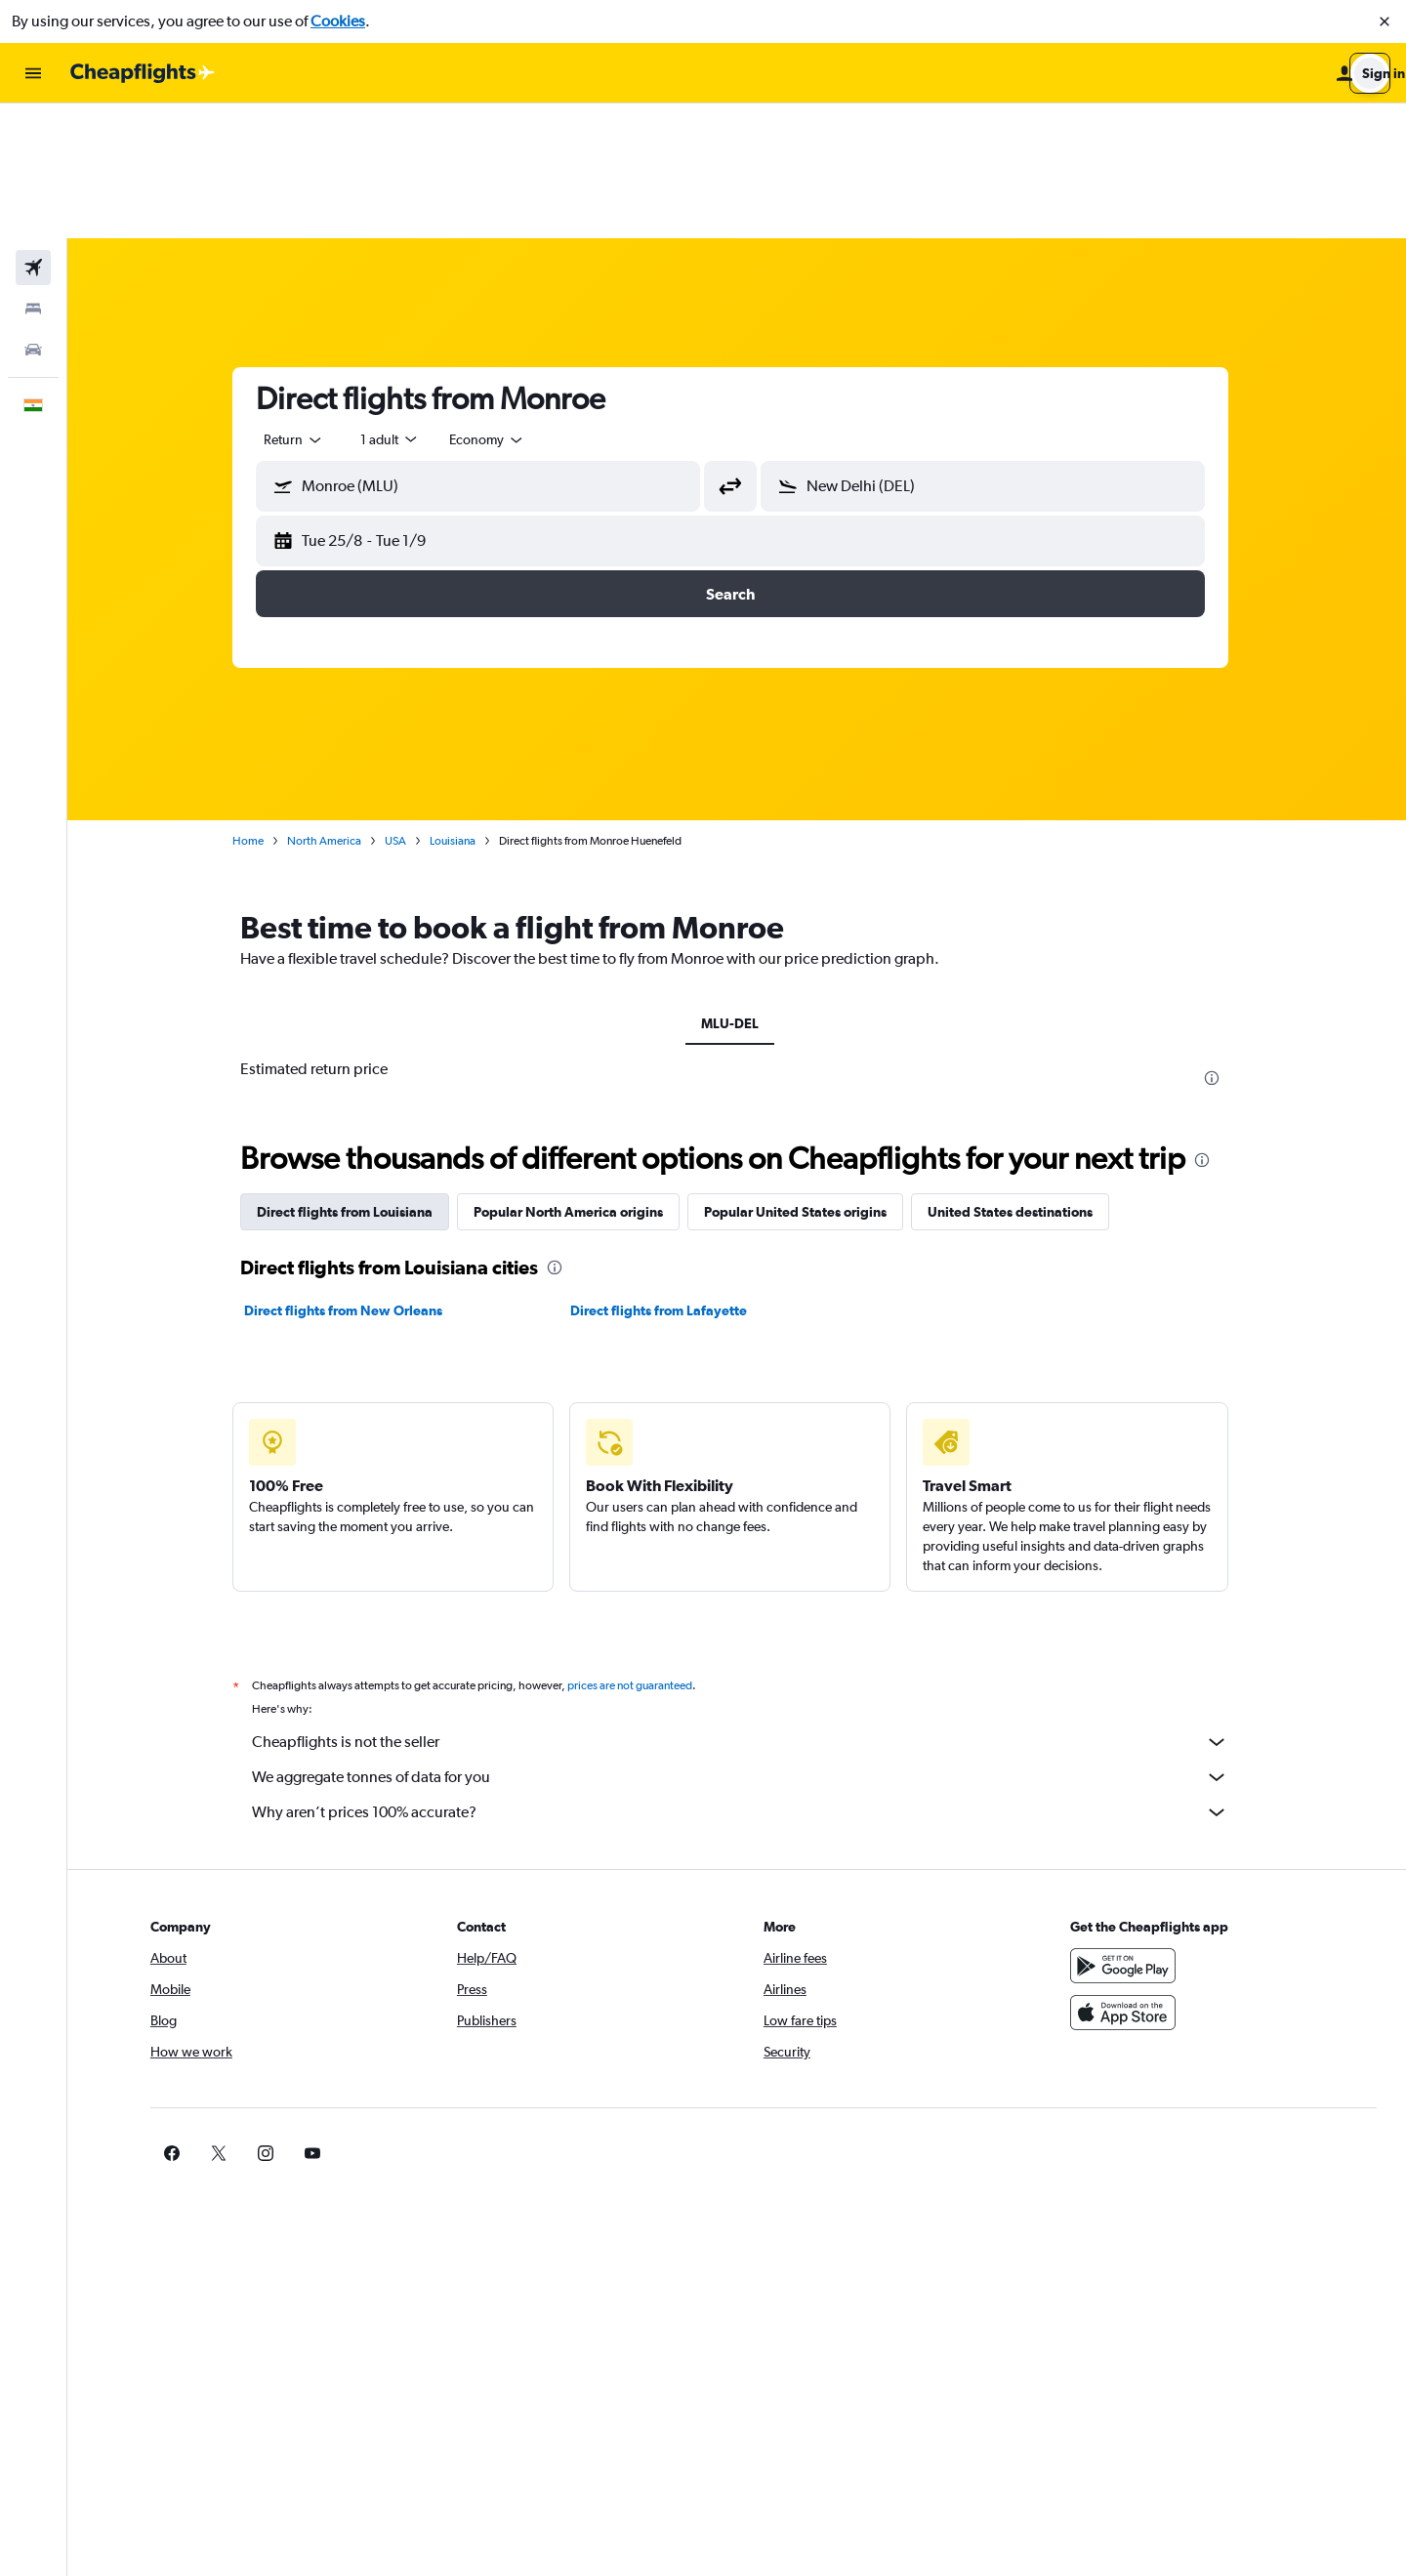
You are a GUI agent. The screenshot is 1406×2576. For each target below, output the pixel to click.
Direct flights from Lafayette (665, 1176)
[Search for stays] (33, 173)
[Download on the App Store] (1126, 1877)
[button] (1384, 21)
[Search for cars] (33, 214)
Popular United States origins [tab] (802, 1077)
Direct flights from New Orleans (350, 1176)
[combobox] (301, 304)
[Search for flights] (33, 132)
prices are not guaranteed (636, 1551)
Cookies (337, 21)
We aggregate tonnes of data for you (747, 1642)
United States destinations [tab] (1016, 1077)
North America (331, 706)
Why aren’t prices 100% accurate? (747, 1677)
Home (254, 706)
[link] (1095, 2018)
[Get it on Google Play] (1126, 1831)
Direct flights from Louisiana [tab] (351, 1077)
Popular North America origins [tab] (575, 1077)
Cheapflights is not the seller (747, 1607)
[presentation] (1218, 943)
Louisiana (459, 706)
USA (402, 706)
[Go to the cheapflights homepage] (142, 73)
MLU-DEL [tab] (736, 888)
